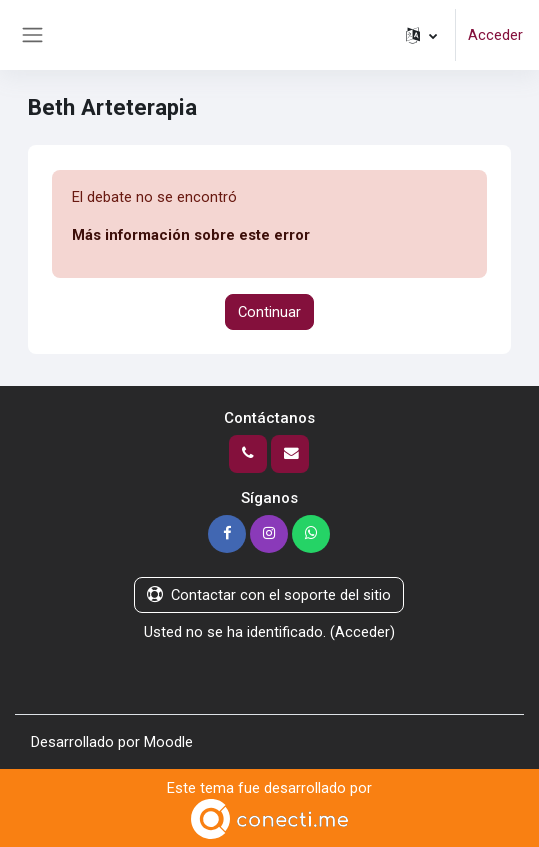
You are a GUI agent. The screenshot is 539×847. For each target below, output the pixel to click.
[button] (421, 35)
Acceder (495, 35)
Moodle (168, 742)
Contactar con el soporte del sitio (269, 595)
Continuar (269, 312)
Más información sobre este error (191, 235)
